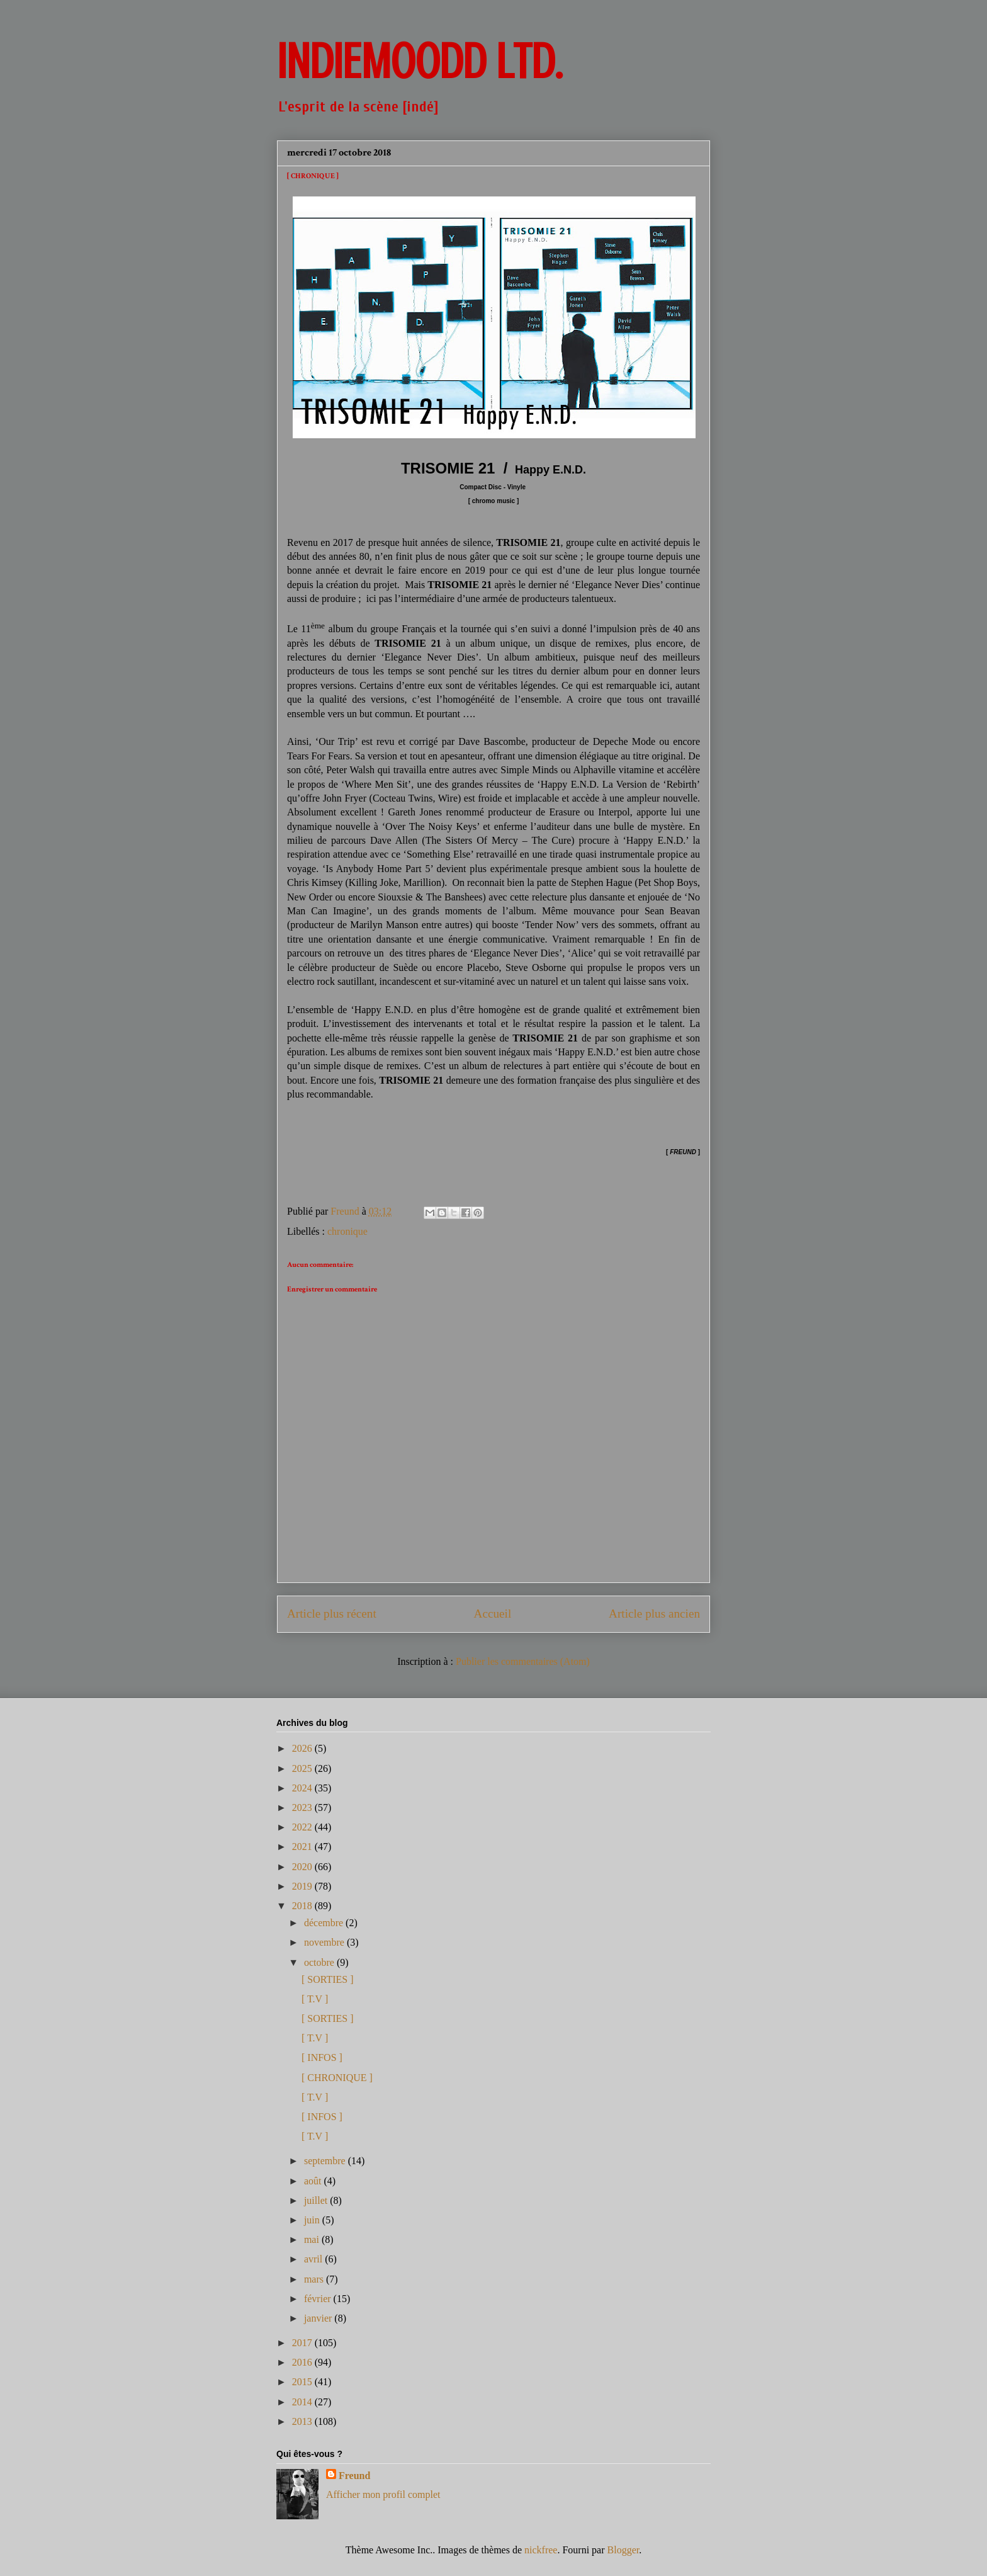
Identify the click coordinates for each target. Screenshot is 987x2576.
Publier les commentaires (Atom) (523, 1661)
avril (314, 2259)
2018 (303, 1905)
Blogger (623, 2550)
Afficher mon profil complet (383, 2494)
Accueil (493, 1613)
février (319, 2298)
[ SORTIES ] (328, 1979)
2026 (303, 1748)
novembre (325, 1942)
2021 (303, 1846)
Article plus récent (331, 1613)
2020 (303, 1866)
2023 (303, 1807)
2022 (303, 1827)
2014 (303, 2402)
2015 (303, 2381)
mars (315, 2279)
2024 (303, 1788)
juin (313, 2220)
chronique (347, 1231)
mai (313, 2239)
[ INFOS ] (322, 2057)
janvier (319, 2318)
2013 (303, 2421)
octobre (320, 1962)
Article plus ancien (654, 1613)
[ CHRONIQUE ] (337, 2077)
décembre (325, 1922)
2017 (303, 2342)
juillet (317, 2200)
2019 (303, 1886)
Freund (354, 2475)
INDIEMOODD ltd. (419, 61)
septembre (326, 2160)
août (314, 2181)
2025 (303, 1768)
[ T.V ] (315, 1999)
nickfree (540, 2550)
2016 (303, 2362)
